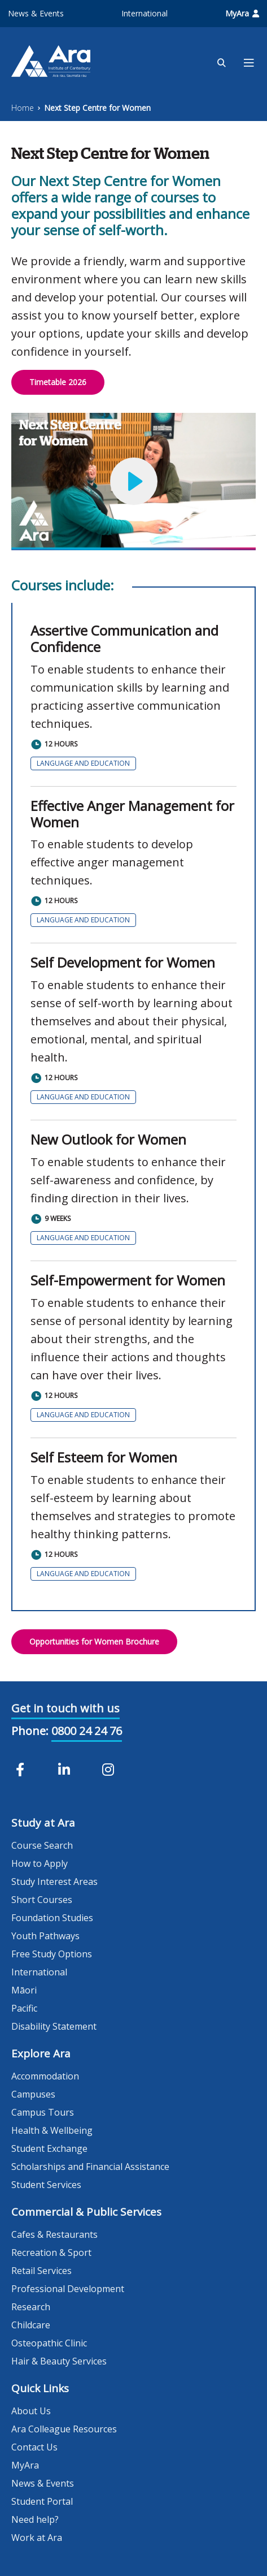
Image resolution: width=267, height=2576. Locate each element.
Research (30, 2307)
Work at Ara (36, 2537)
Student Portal (42, 2501)
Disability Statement (54, 2026)
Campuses (33, 2094)
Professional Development (67, 2288)
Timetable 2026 (57, 382)
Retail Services (41, 2270)
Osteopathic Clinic (49, 2343)
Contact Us (34, 2447)
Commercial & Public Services (86, 2211)
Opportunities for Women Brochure (94, 1641)
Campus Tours (42, 2112)
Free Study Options (51, 1954)
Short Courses (41, 1899)
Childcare (30, 2325)
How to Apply (39, 1863)
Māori (24, 1990)
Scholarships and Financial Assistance (90, 2166)
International (144, 13)
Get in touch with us (65, 1708)
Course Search (42, 1845)
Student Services (46, 2184)
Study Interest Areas (54, 1881)
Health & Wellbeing (52, 2130)
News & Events (36, 13)
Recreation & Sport (51, 2252)
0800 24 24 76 (86, 1730)
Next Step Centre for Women (97, 107)
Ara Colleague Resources (64, 2429)
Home (22, 107)
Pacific (24, 2008)
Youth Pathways (45, 1936)
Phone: (30, 1730)
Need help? (35, 2519)
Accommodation (45, 2076)
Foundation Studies (52, 1917)
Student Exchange (49, 2148)
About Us (31, 2411)
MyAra (242, 13)
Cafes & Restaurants (54, 2234)
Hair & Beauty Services (59, 2361)
